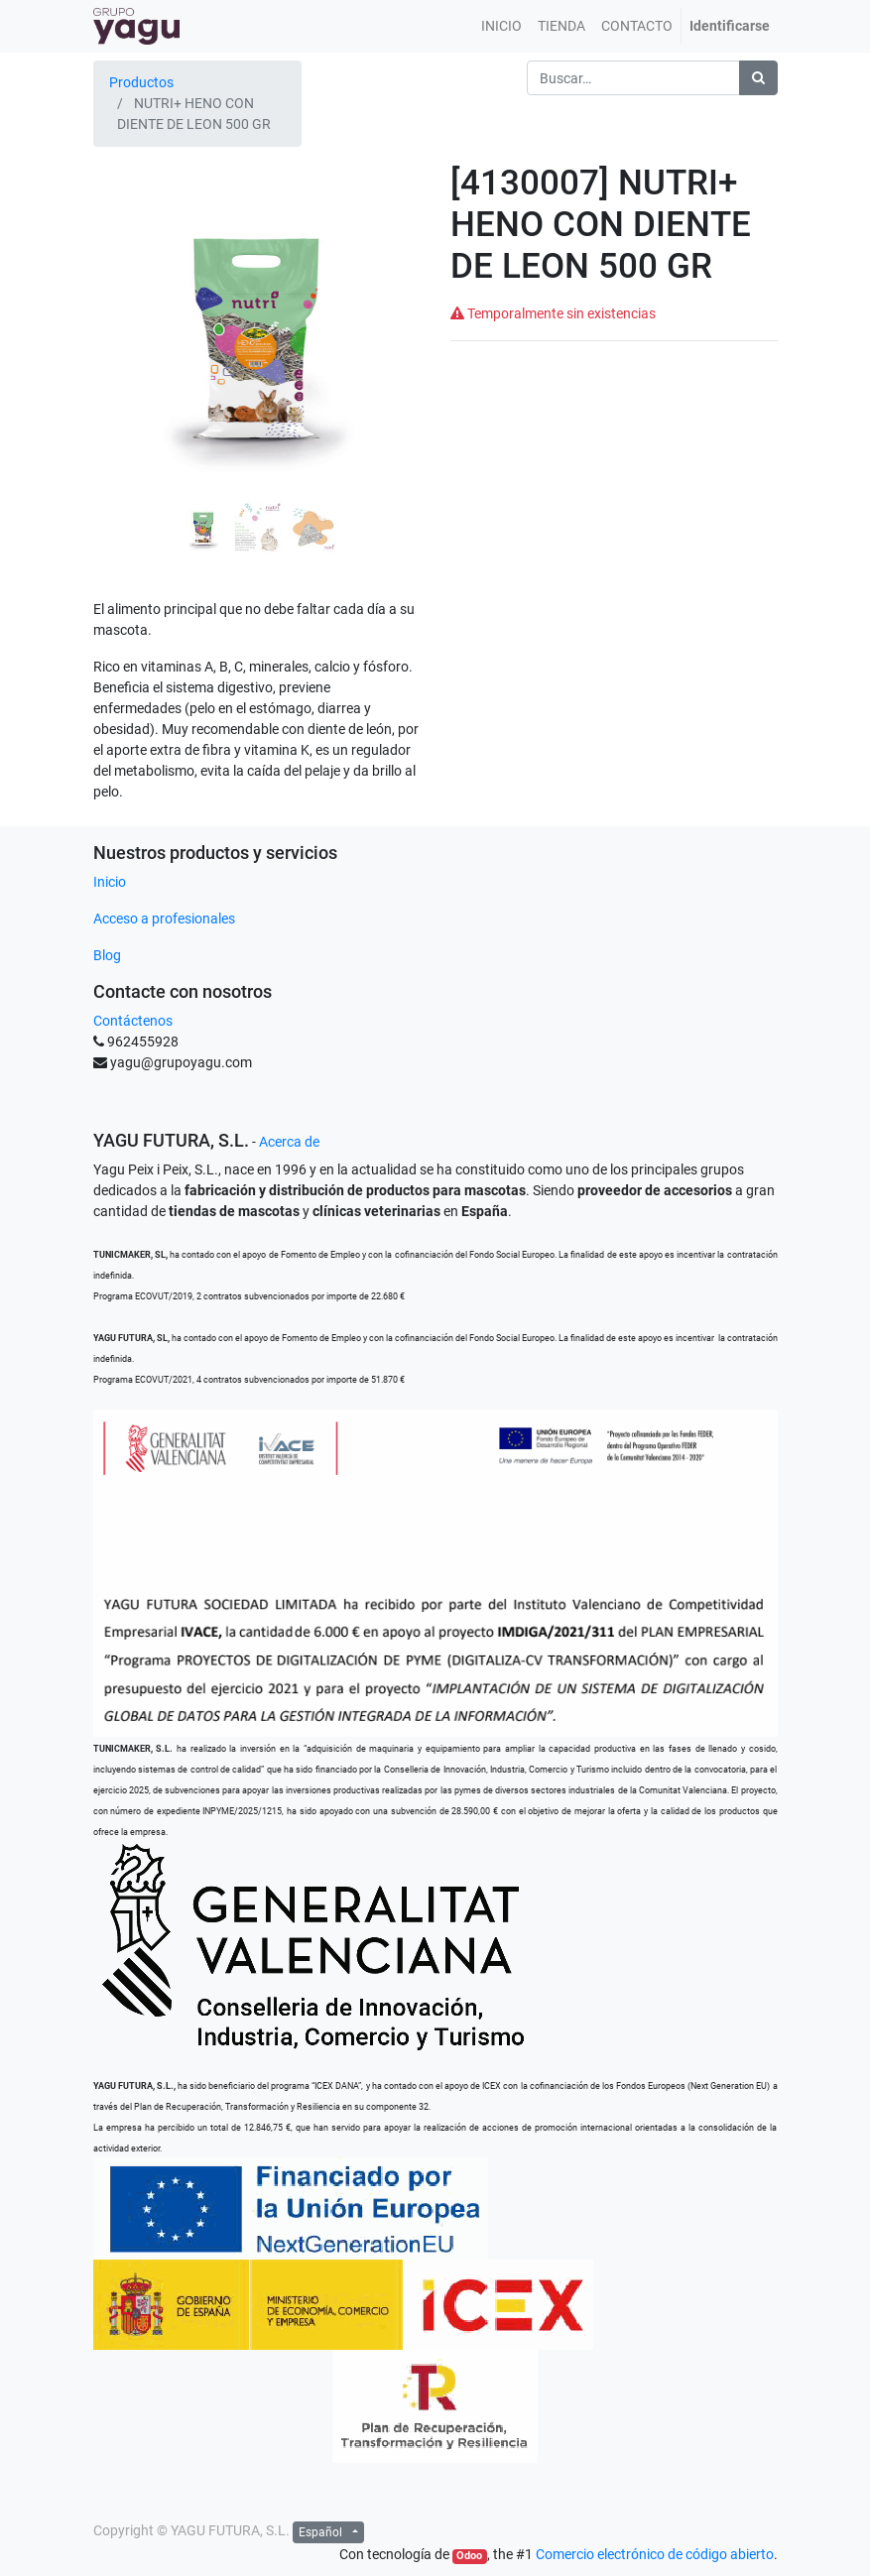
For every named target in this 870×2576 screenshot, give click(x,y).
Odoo (469, 2555)
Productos (141, 82)
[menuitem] (501, 26)
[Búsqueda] (758, 78)
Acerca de (289, 1142)
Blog (107, 955)
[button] (118, 361)
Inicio (109, 882)
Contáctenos (133, 1021)
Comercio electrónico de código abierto (655, 2554)
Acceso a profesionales (164, 918)
